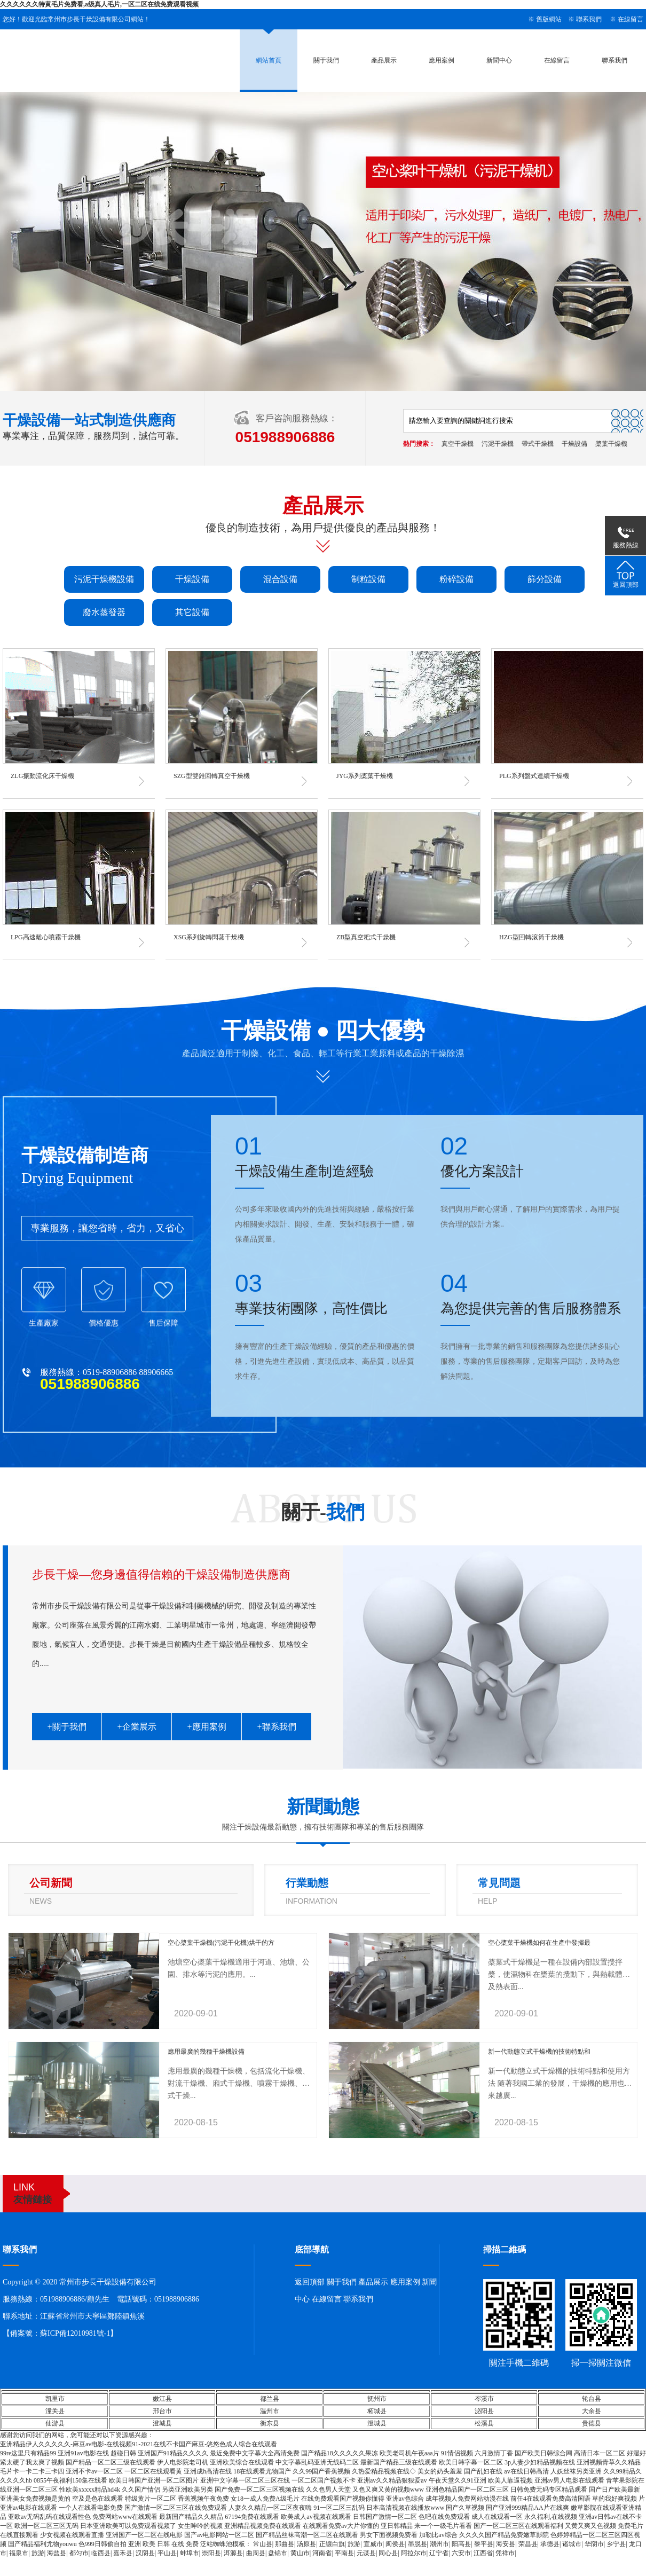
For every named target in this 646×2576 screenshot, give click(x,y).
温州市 (269, 2411)
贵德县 (591, 2423)
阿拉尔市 (414, 2553)
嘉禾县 (122, 2553)
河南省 (322, 2553)
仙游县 (55, 2423)
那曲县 (284, 2544)
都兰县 (269, 2398)
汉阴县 (145, 2553)
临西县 (101, 2553)
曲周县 (255, 2553)
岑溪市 (484, 2398)
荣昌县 (528, 2544)
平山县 (167, 2553)
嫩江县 (162, 2398)
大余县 (591, 2411)
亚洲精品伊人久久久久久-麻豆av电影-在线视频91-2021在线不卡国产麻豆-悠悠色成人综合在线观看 (138, 2444)
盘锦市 (277, 2553)
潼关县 (55, 2411)
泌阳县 (484, 2411)
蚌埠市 (189, 2553)
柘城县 (377, 2411)
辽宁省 (438, 2553)
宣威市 (373, 2544)
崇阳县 (211, 2553)
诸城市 (571, 2544)
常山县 (262, 2544)
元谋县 (366, 2553)
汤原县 (306, 2544)
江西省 (483, 2553)
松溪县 (484, 2423)
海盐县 (56, 2553)
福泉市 (18, 2553)
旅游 (354, 2544)
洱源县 (233, 2553)
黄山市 (300, 2553)
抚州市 (377, 2398)
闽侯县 (395, 2544)
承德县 (550, 2544)
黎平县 (483, 2544)
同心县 (388, 2553)
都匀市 (79, 2553)
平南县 (344, 2553)
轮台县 (591, 2398)
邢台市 (162, 2411)
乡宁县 (616, 2544)
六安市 (461, 2553)
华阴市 (594, 2544)
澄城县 (162, 2423)
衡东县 (269, 2423)
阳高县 (461, 2544)
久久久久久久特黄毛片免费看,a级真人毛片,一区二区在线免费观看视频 (99, 4)
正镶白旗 (332, 2544)
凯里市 (55, 2398)
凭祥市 (505, 2553)
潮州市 (439, 2544)
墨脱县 (417, 2544)
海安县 (505, 2544)
